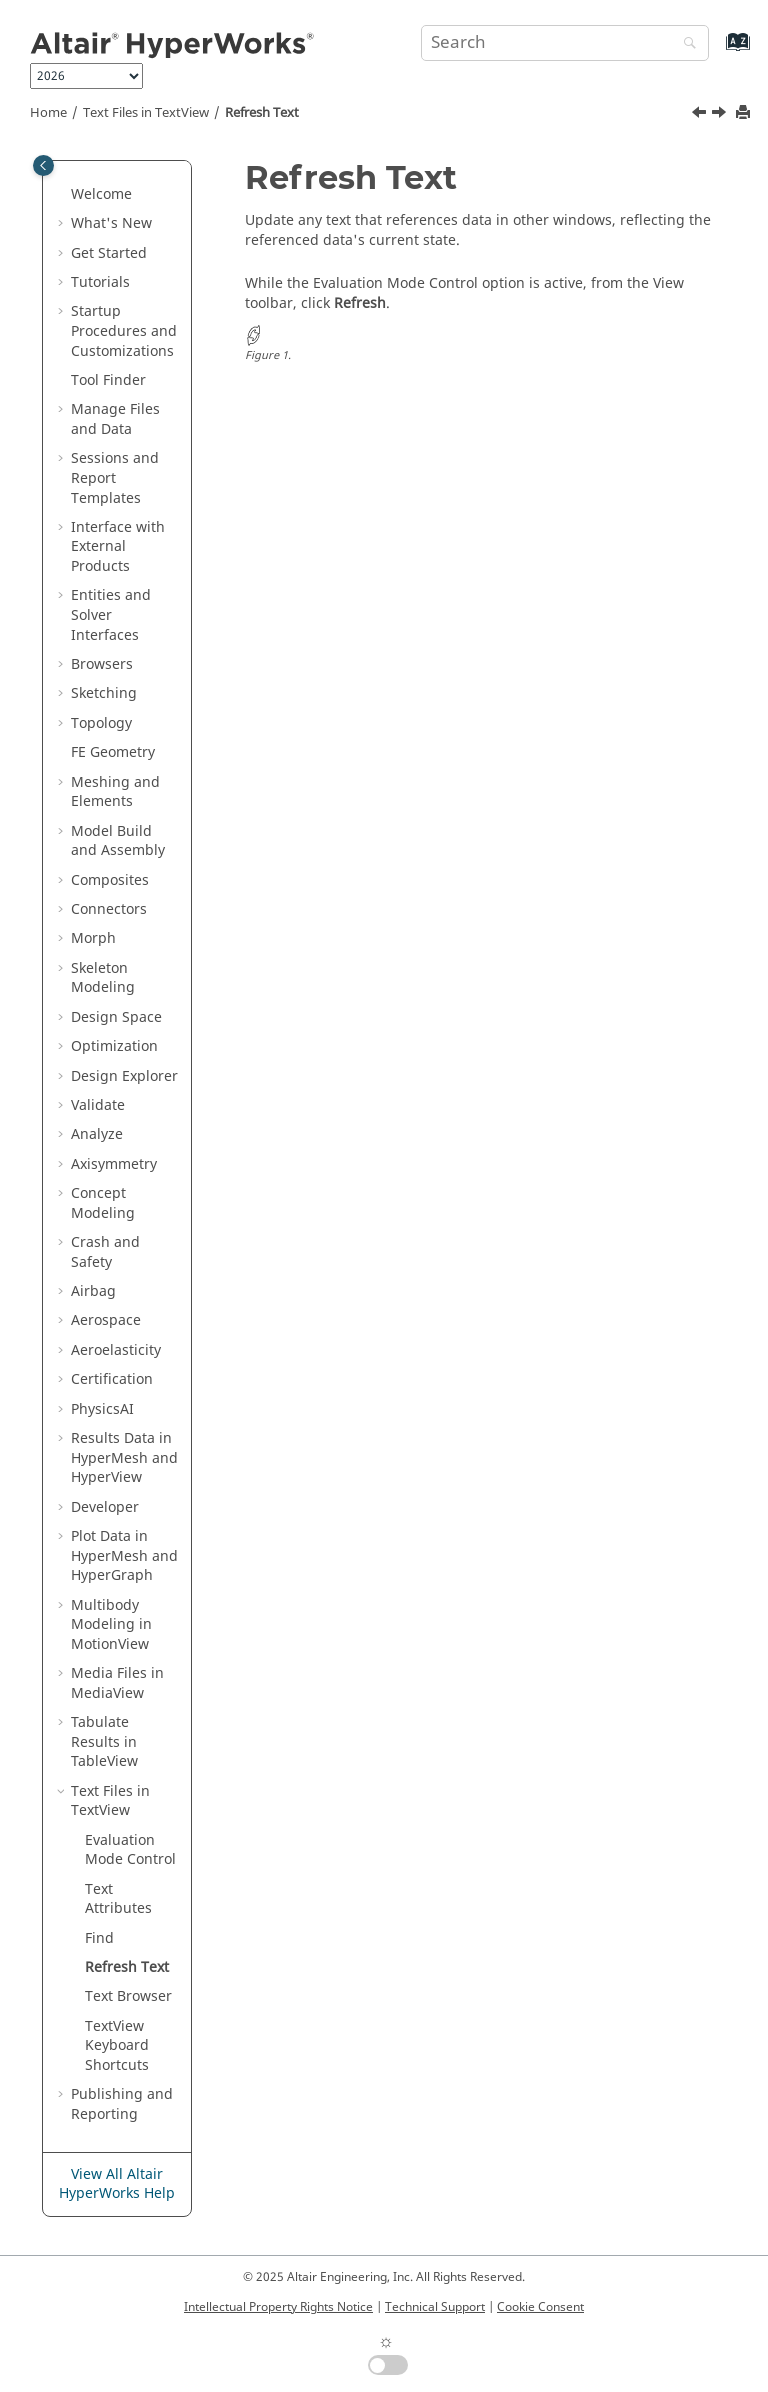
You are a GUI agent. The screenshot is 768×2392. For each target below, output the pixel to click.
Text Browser (128, 1996)
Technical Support (435, 2307)
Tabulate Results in (104, 1742)
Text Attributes (118, 1899)
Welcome (101, 194)
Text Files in (146, 113)
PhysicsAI (102, 1409)
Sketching (104, 693)
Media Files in (117, 1683)
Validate (98, 1105)
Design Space (116, 1017)
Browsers (102, 664)
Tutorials (100, 282)
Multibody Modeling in (111, 1625)
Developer (105, 1507)
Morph (93, 938)
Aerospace (106, 1320)
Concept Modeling (103, 1203)
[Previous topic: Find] (701, 115)
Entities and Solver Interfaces (111, 615)
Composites (110, 880)
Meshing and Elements (115, 792)
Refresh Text (262, 113)
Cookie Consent (540, 2307)
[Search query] (565, 43)
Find (99, 1938)
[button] (63, 195)
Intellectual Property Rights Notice (278, 2307)
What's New (111, 223)
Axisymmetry (114, 1164)
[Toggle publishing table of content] (43, 165)
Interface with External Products (118, 547)
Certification (112, 1379)
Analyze (97, 1134)
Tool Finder (108, 380)
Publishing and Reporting (122, 2104)
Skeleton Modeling (103, 978)
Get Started (109, 253)
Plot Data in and (124, 1556)
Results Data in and (124, 1458)
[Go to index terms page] (716, 51)
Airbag (93, 1291)
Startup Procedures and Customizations (124, 331)
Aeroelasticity (116, 1350)
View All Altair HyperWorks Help (117, 2184)
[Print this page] (745, 113)
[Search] (685, 44)
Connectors (109, 909)
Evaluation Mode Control (130, 1850)
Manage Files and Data (115, 419)
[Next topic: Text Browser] (721, 115)
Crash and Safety (105, 1252)
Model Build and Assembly (118, 841)
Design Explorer (124, 1076)
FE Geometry (113, 752)
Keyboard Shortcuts (117, 2046)
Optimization (114, 1046)
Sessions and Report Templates (115, 478)
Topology (101, 723)
